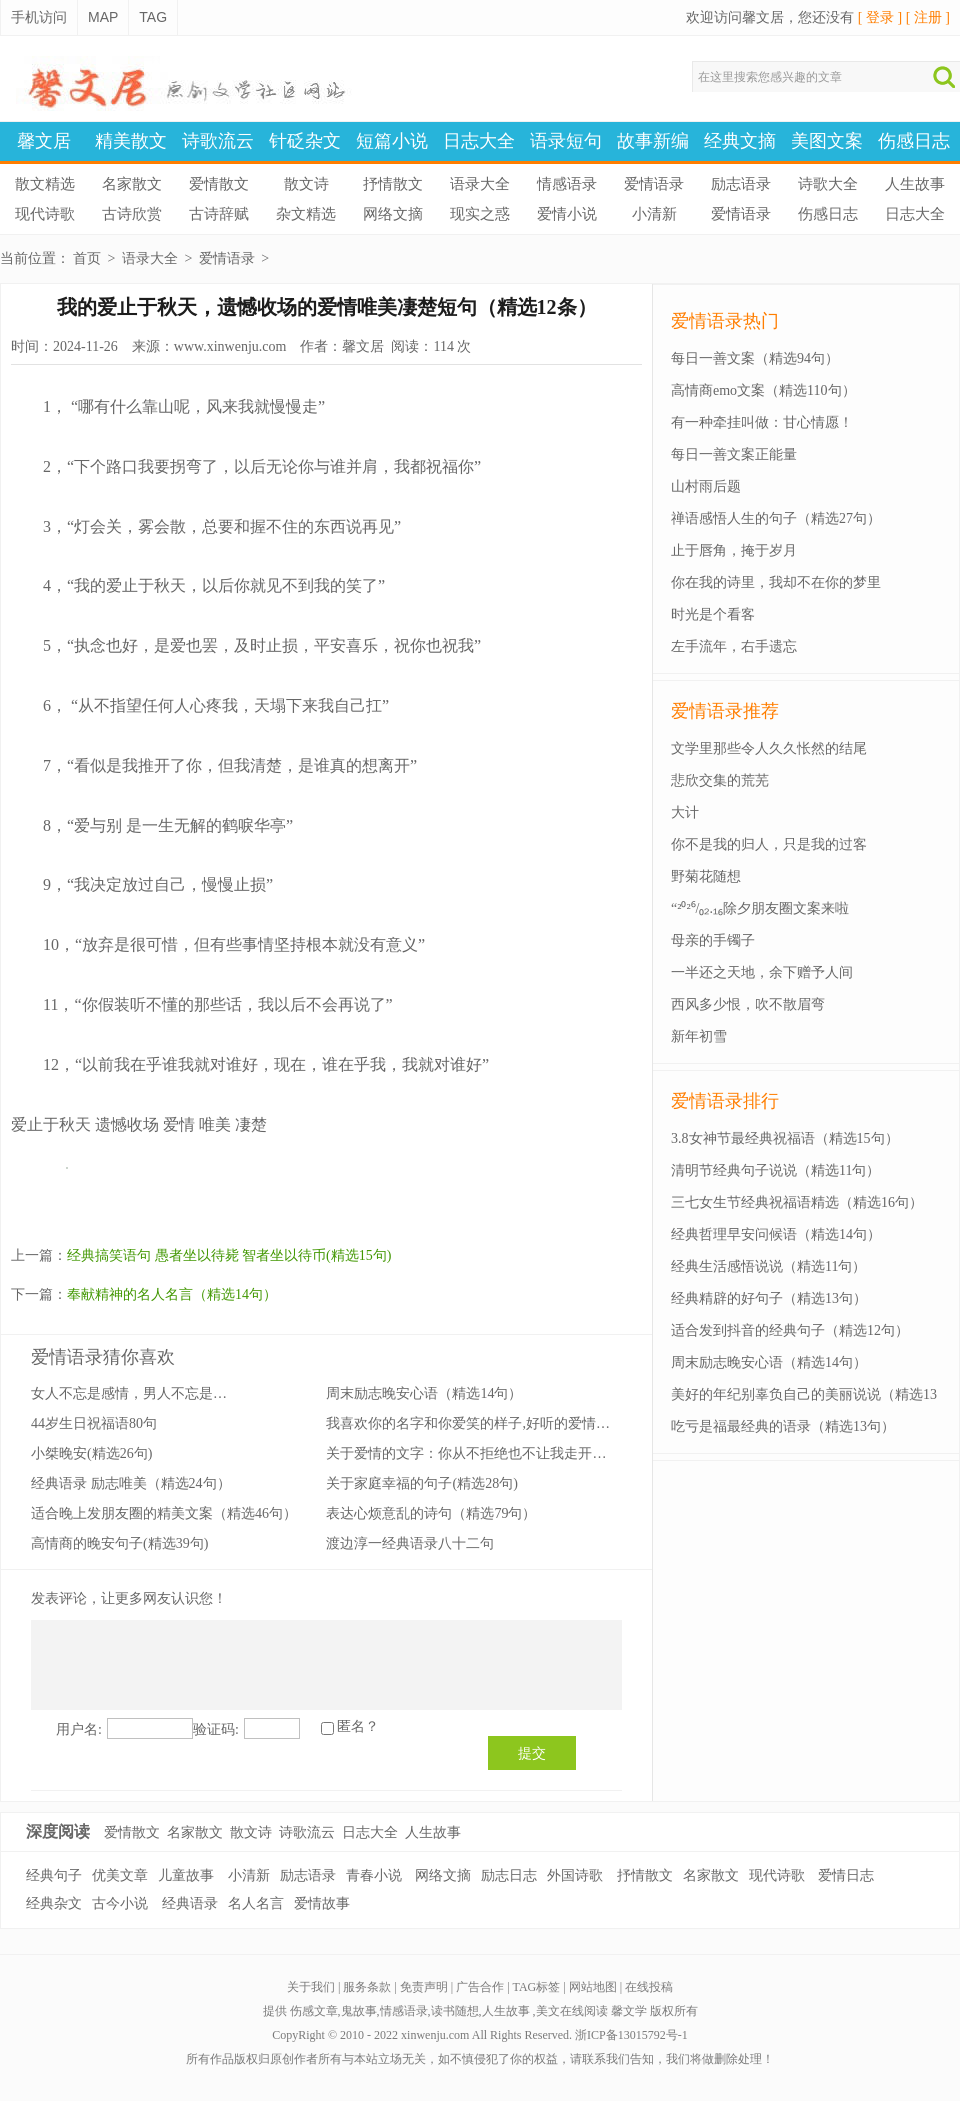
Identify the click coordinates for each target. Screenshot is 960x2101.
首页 (87, 258)
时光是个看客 (713, 614)
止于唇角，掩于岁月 (734, 550)
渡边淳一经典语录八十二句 (410, 1543)
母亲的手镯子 (713, 940)
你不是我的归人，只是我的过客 (769, 844)
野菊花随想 (706, 876)
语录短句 (566, 141)
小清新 (654, 214)
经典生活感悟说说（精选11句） (768, 1266)
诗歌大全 (828, 184)
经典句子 (54, 1875)
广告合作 (480, 1987)
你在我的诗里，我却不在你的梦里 (776, 582)
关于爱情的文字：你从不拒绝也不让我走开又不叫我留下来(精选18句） (545, 1453)
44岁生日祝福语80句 (94, 1423)
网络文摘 (393, 214)
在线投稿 (649, 1987)
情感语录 (567, 184)
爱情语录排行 (725, 1101)
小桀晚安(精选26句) (91, 1453)
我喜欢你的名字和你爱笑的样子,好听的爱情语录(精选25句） (512, 1423)
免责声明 (424, 1987)
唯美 (215, 1124)
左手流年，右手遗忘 (734, 646)
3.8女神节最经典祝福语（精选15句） (785, 1138)
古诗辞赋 (219, 214)
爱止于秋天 (51, 1124)
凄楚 (251, 1124)
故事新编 (653, 141)
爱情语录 (654, 184)
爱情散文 (219, 184)
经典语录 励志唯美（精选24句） (131, 1483)
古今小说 (120, 1903)
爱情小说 (567, 214)
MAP (103, 17)
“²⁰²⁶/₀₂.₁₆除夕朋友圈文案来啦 (760, 908)
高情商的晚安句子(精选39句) (119, 1543)
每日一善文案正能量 (734, 454)
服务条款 (367, 1987)
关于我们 (311, 1987)
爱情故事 (322, 1903)
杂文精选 (306, 214)
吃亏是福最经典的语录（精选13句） (783, 1426)
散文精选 (45, 184)
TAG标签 (537, 1987)
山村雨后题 (706, 486)
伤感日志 (914, 141)
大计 (685, 812)
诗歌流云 (218, 141)
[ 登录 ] (880, 17)
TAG (153, 17)
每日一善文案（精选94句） (755, 358)
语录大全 (480, 184)
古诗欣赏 (132, 214)
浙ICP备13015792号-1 (631, 2035)
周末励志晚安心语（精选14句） (424, 1393)
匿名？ (358, 1726)
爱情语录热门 (725, 321)
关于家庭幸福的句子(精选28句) (421, 1483)
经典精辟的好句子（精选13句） (769, 1298)
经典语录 (190, 1903)
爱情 (179, 1124)
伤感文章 (314, 2011)
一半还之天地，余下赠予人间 (762, 972)
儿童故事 (186, 1875)
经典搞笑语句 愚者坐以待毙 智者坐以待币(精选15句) (229, 1255)
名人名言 (256, 1903)
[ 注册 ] (928, 17)
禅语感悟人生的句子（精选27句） (776, 518)
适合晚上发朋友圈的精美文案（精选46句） (164, 1513)
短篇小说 (392, 141)
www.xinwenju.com (230, 346)
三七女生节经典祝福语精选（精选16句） (797, 1202)
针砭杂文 (305, 141)
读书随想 (455, 2011)
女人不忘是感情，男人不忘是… (129, 1393)
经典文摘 (740, 141)
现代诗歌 (45, 214)
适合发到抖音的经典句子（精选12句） (790, 1330)
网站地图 (593, 1987)
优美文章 (120, 1875)
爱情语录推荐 (725, 711)
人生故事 (915, 184)
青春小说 (374, 1875)
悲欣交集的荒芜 (720, 780)
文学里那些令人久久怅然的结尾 (769, 748)
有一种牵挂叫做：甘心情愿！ (762, 422)
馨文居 (44, 141)
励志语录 (741, 184)
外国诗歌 (575, 1875)
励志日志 (509, 1875)
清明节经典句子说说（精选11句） (775, 1170)
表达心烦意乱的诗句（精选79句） (431, 1513)
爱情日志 (846, 1875)
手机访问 (39, 17)
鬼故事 (359, 2011)
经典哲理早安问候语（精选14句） (776, 1234)
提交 (532, 1753)
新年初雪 (699, 1036)
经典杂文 (54, 1903)
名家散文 (132, 184)
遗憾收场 (127, 1124)
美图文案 (827, 141)
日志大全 (479, 141)
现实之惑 (480, 214)
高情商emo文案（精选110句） (763, 390)
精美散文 (131, 141)
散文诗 (306, 184)
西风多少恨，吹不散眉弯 (748, 1004)
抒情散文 (393, 184)
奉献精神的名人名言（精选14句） (172, 1294)
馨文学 (629, 2011)
